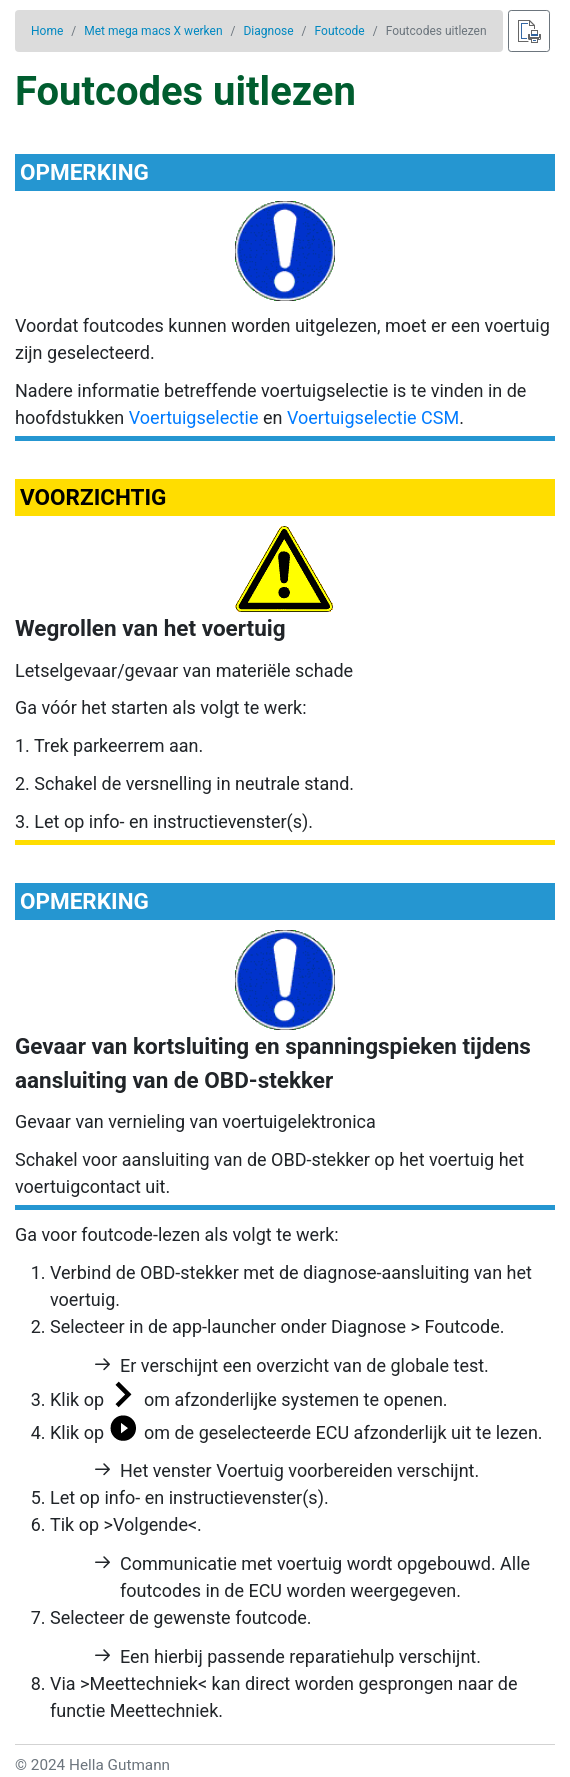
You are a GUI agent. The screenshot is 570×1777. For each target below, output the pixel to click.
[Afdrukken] (529, 31)
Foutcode (340, 31)
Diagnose (268, 31)
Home (47, 31)
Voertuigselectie (194, 417)
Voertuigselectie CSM (373, 417)
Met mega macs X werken (153, 31)
